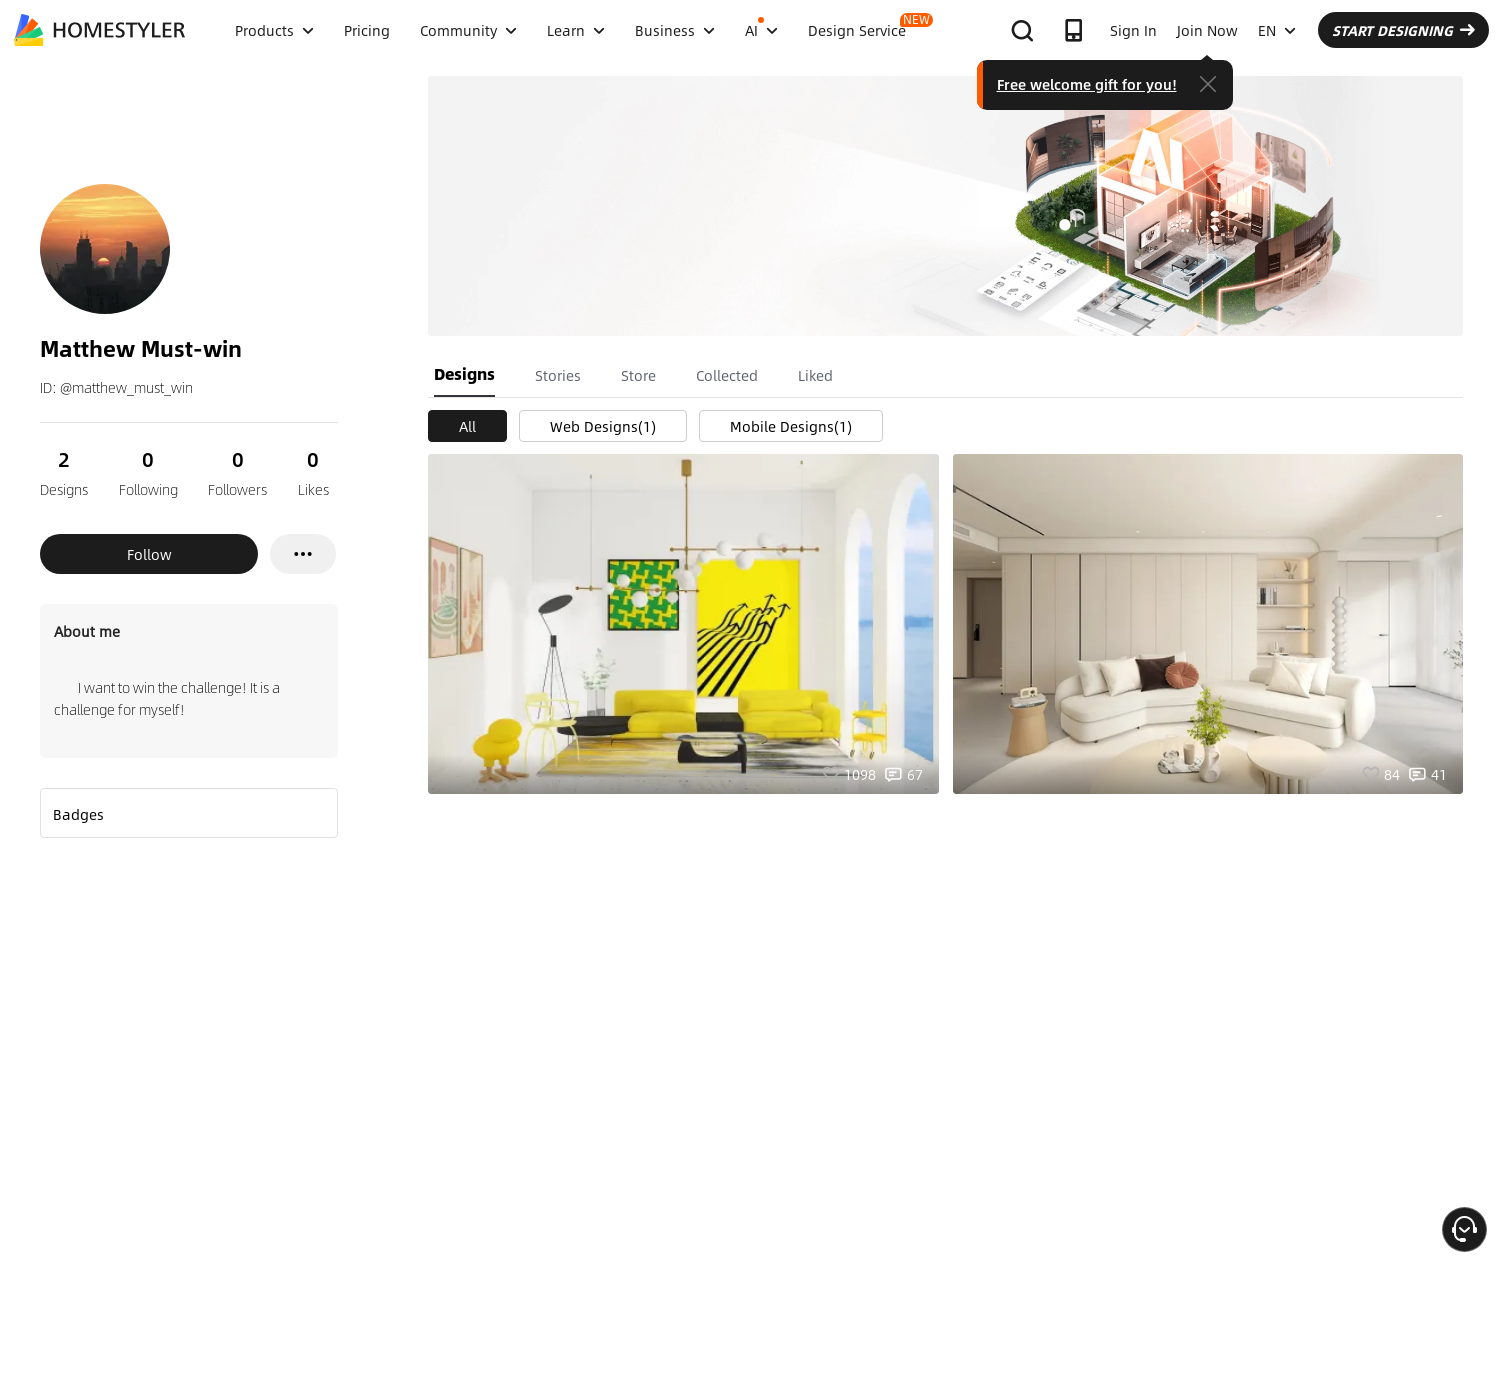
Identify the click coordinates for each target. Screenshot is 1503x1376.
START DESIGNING (1403, 30)
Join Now (1207, 30)
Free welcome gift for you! (1087, 84)
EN (1277, 30)
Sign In (1133, 30)
